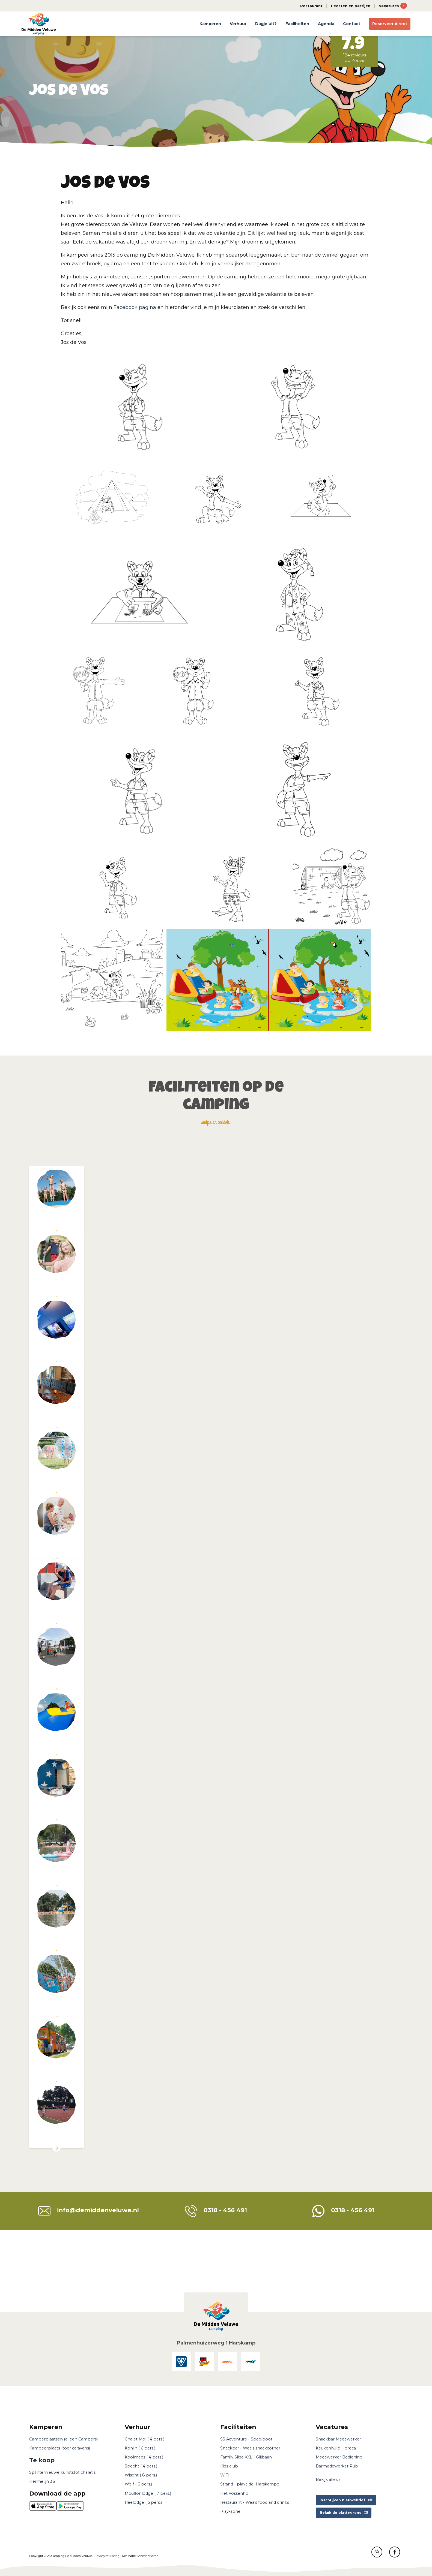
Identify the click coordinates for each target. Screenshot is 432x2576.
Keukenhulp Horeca (336, 2448)
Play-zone (230, 2511)
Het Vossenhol (234, 2493)
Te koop (42, 2460)
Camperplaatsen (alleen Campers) (63, 2439)
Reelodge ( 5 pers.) (143, 2502)
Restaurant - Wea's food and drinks (254, 2502)
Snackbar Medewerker (338, 2439)
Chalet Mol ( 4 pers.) (144, 2439)
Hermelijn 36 (42, 2481)
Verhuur (238, 23)
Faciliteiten (297, 23)
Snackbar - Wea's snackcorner (250, 2448)
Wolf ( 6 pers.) (138, 2484)
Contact (351, 23)
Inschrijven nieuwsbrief (346, 2500)
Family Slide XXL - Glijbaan (246, 2457)
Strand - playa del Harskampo (249, 2484)
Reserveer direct (389, 23)
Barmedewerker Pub (337, 2466)
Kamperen (210, 23)
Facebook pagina (135, 307)
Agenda (326, 23)
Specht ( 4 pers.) (141, 2466)
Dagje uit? (266, 23)
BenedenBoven (147, 2556)
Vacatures (393, 6)
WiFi (224, 2475)
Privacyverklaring (107, 2556)
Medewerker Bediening (339, 2457)
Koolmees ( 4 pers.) (144, 2457)
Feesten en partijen (350, 6)
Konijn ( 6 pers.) (140, 2448)
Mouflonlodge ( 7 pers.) (148, 2493)
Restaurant (311, 6)
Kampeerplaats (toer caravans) (59, 2448)
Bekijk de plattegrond (344, 2513)
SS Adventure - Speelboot (246, 2439)
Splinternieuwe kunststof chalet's (62, 2472)
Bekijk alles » (328, 2479)
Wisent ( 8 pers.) (141, 2475)
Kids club (229, 2466)
